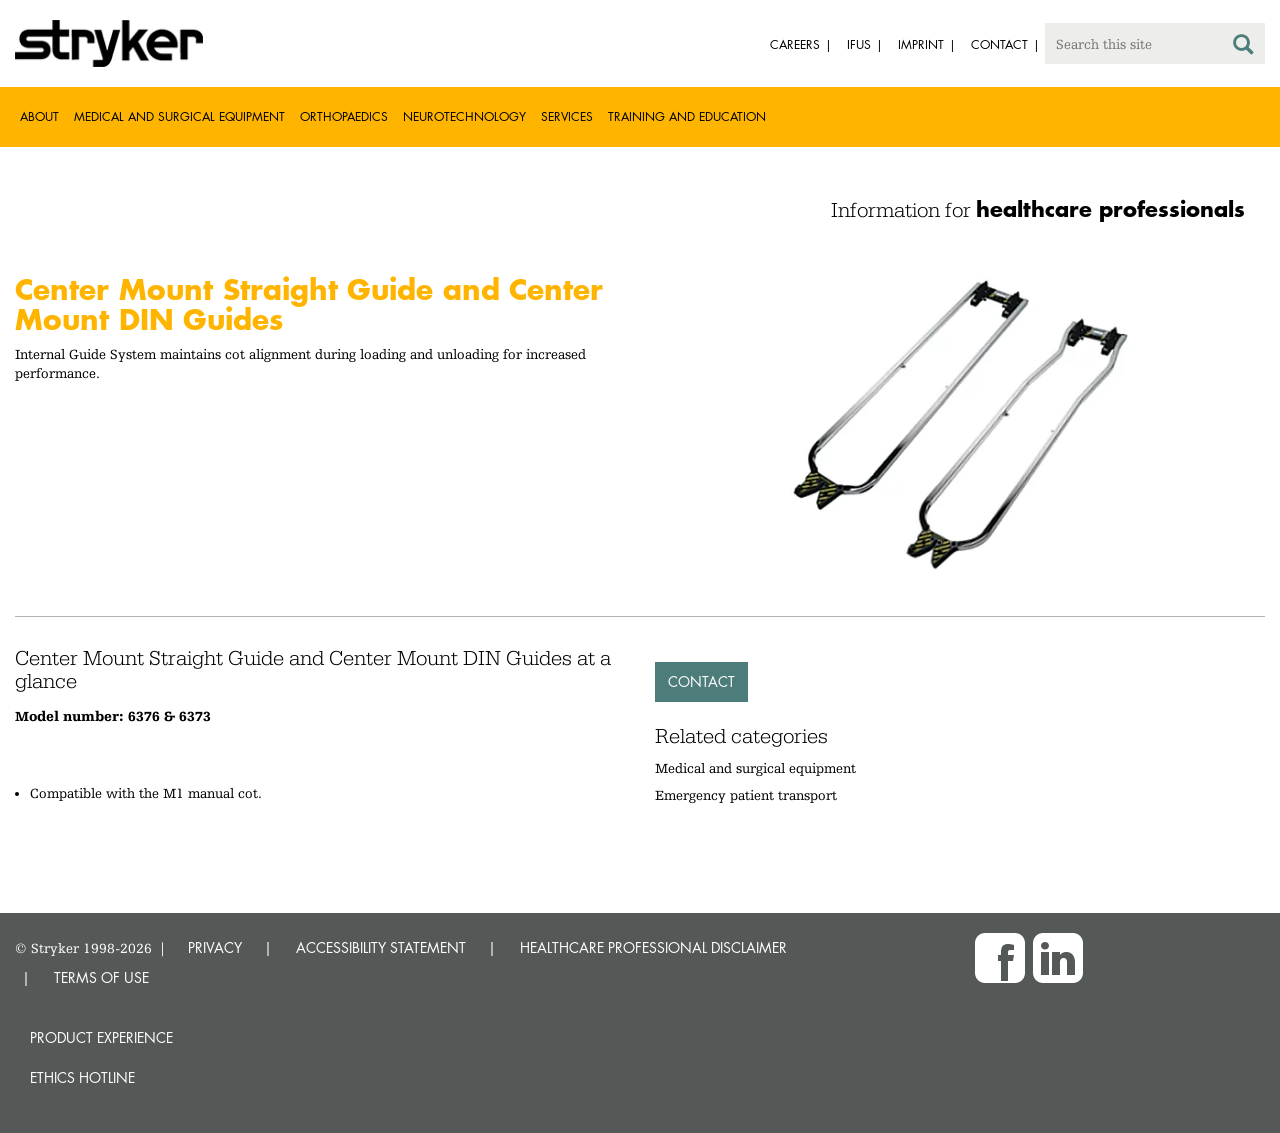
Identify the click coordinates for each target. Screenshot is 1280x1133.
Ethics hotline (82, 1077)
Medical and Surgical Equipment (179, 116)
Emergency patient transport (746, 795)
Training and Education (687, 116)
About (39, 116)
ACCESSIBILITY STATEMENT (381, 947)
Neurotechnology (464, 116)
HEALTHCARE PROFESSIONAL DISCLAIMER (653, 947)
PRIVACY (215, 947)
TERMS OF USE (101, 977)
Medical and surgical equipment (755, 768)
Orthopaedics (344, 116)
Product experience (101, 1037)
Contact (701, 681)
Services (567, 116)
